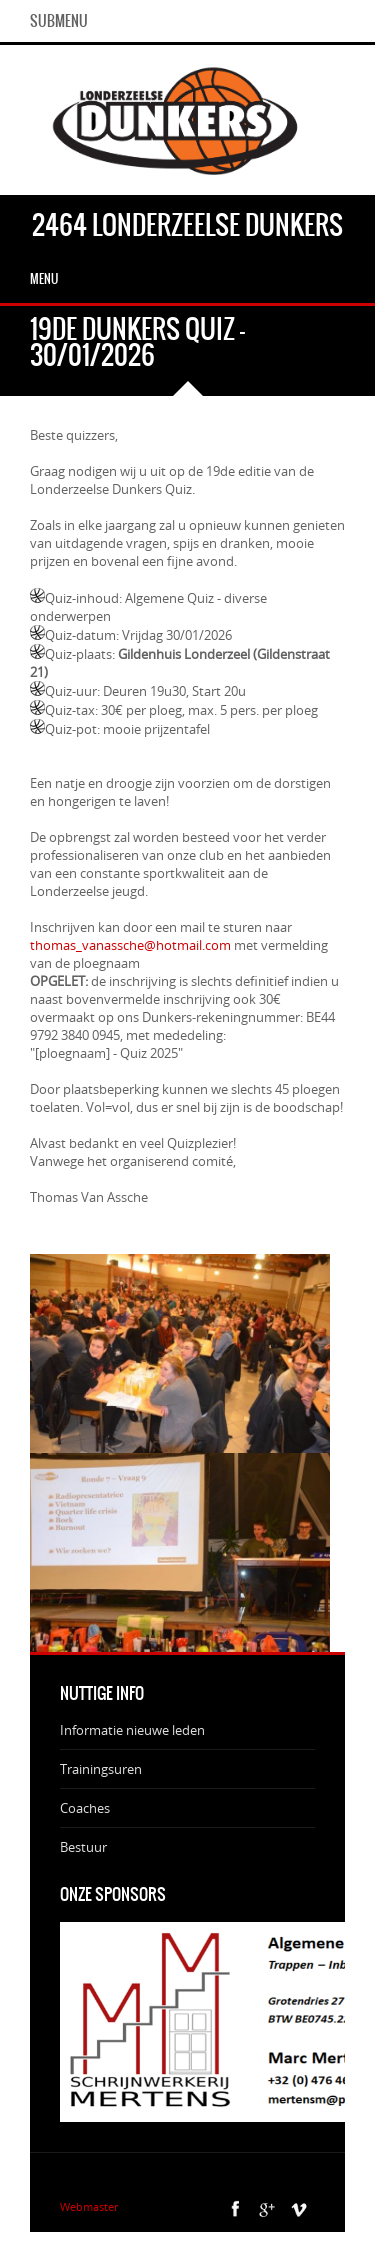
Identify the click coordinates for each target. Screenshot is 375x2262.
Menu (44, 279)
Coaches (85, 1808)
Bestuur (83, 1847)
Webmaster (89, 2206)
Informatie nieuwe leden (132, 1730)
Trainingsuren (101, 1769)
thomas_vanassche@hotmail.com (132, 945)
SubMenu (59, 21)
